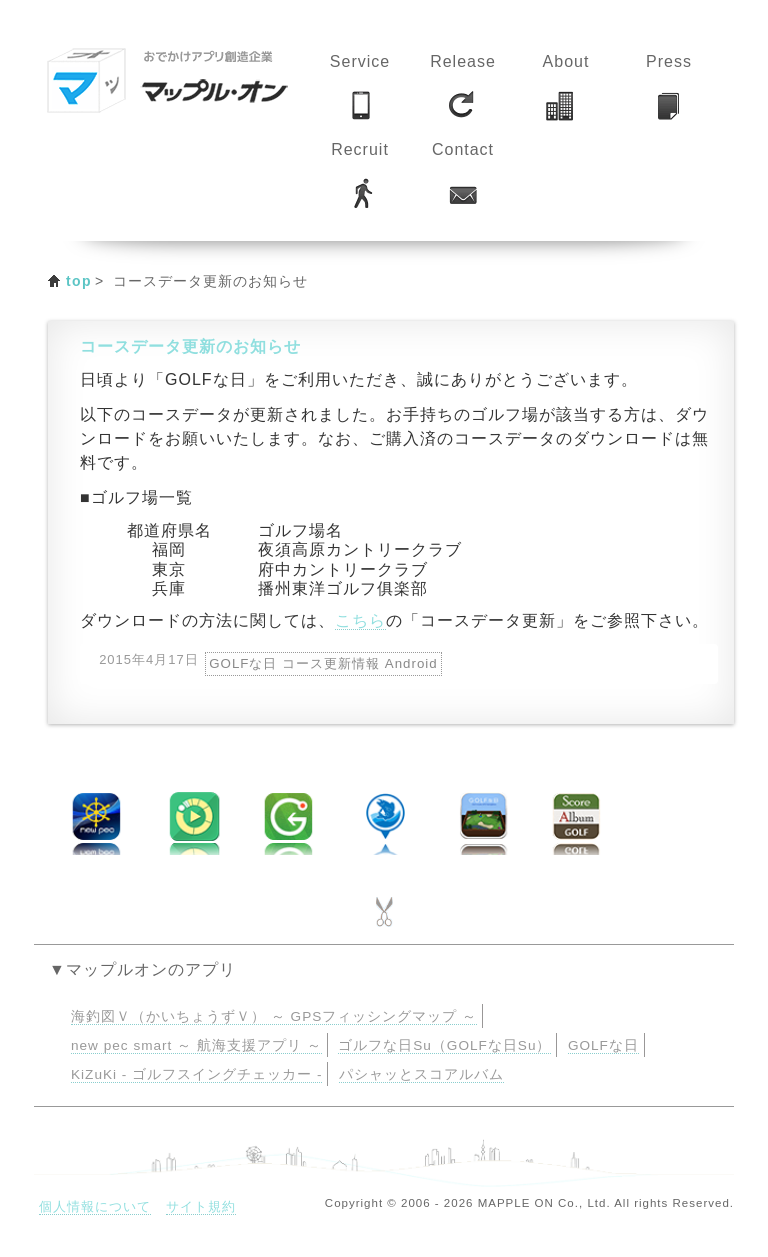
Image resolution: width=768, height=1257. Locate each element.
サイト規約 (201, 1206)
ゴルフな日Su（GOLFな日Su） (444, 1045)
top (79, 281)
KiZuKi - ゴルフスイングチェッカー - (196, 1074)
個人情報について (95, 1206)
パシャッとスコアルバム (421, 1074)
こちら (360, 620)
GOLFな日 (603, 1045)
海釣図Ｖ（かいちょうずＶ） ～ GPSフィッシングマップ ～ (274, 1016)
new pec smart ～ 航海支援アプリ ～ (196, 1045)
